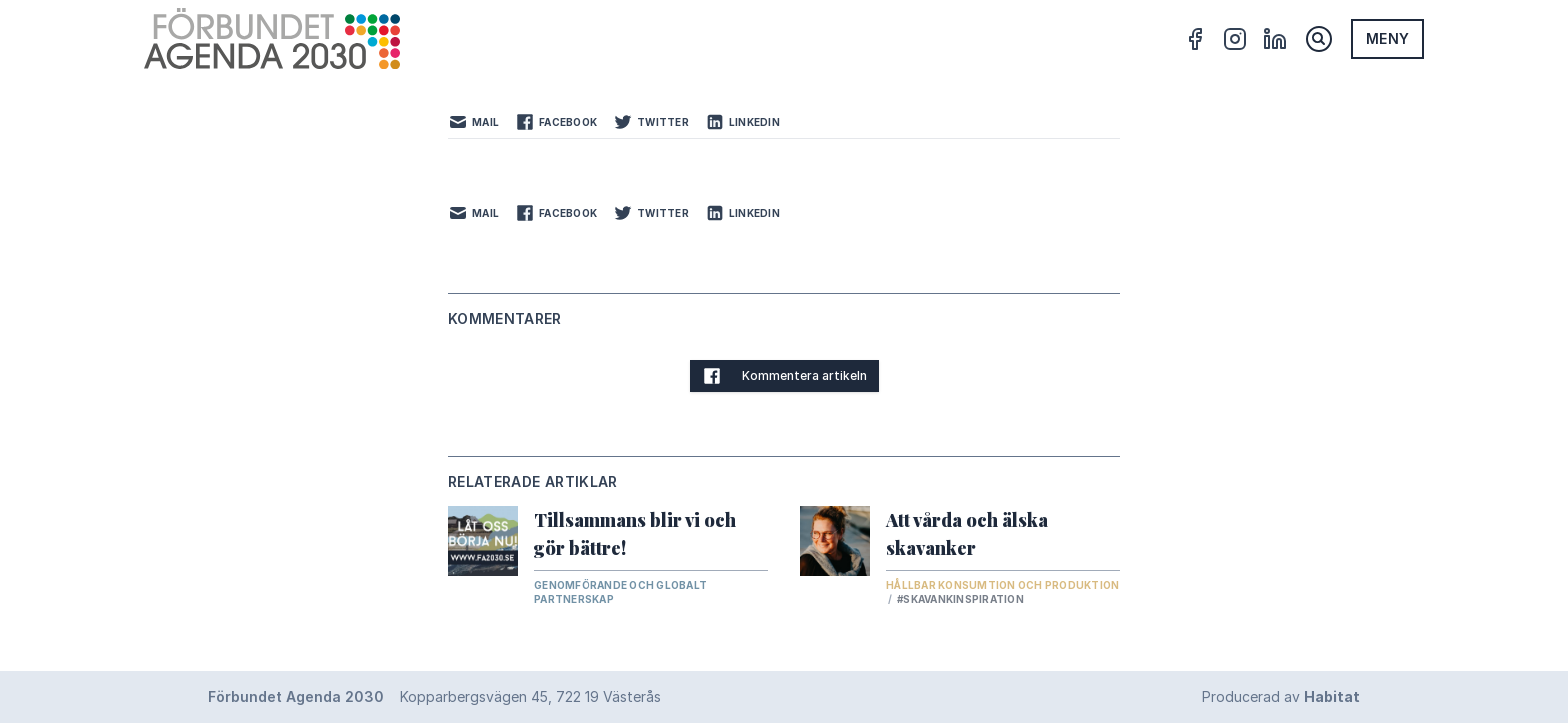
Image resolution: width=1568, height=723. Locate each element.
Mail (473, 122)
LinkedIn (742, 122)
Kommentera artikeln (784, 376)
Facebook (556, 122)
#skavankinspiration (960, 599)
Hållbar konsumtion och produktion (1002, 585)
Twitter (651, 122)
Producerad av (1281, 696)
